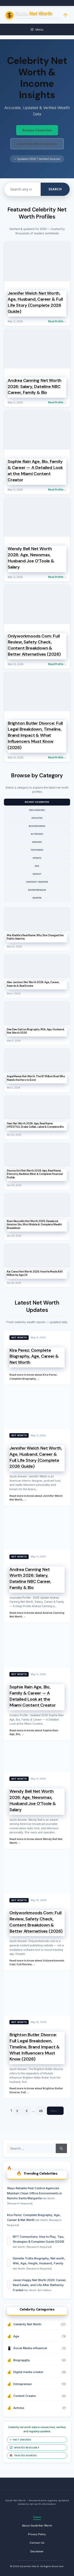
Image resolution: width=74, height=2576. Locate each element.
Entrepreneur (37, 889)
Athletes (36, 817)
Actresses (37, 833)
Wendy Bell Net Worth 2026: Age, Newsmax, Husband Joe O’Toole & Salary (32, 1800)
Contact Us (37, 2542)
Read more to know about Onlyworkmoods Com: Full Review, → (36, 1962)
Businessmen (37, 825)
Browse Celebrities (37, 130)
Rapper (37, 897)
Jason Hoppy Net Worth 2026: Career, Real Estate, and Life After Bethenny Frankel (40, 2285)
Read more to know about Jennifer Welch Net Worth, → (36, 1497)
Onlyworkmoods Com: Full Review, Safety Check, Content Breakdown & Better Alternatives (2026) (36, 1922)
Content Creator (37, 881)
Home (37, 2517)
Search (55, 189)
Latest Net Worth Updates (37, 144)
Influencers (37, 810)
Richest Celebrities (37, 801)
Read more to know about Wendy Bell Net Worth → (35, 1840)
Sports (37, 857)
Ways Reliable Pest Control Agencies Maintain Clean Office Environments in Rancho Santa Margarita (34, 2193)
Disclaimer (37, 2551)
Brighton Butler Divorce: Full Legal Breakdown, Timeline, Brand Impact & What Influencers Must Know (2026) (34, 2047)
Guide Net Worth (29, 2566)
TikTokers (37, 849)
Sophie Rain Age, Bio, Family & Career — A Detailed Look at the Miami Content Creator (32, 1696)
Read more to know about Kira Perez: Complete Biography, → (33, 1376)
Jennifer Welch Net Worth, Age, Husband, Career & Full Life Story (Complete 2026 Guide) (35, 1457)
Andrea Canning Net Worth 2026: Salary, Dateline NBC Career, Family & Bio (30, 1578)
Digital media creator (28, 2372)
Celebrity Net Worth (27, 2324)
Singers (37, 841)
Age (37, 865)
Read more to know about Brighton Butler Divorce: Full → (36, 2090)
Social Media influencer (30, 2348)
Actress (18, 2408)
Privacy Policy (37, 2534)
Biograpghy (21, 2360)
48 (41, 2110)
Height (37, 873)
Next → (55, 2110)
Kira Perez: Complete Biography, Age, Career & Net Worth (34, 1356)
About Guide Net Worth (37, 2525)
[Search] (61, 2148)
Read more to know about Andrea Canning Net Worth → (36, 1614)
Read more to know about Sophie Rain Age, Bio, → (33, 1732)
